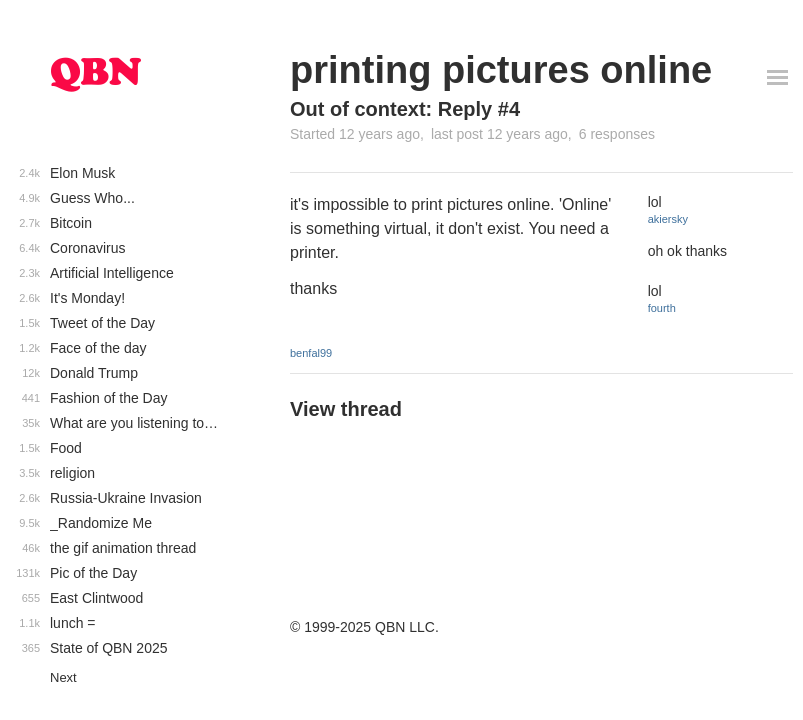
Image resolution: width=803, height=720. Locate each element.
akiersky (668, 219)
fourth (662, 308)
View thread (346, 409)
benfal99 (311, 353)
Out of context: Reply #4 (405, 109)
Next (63, 677)
